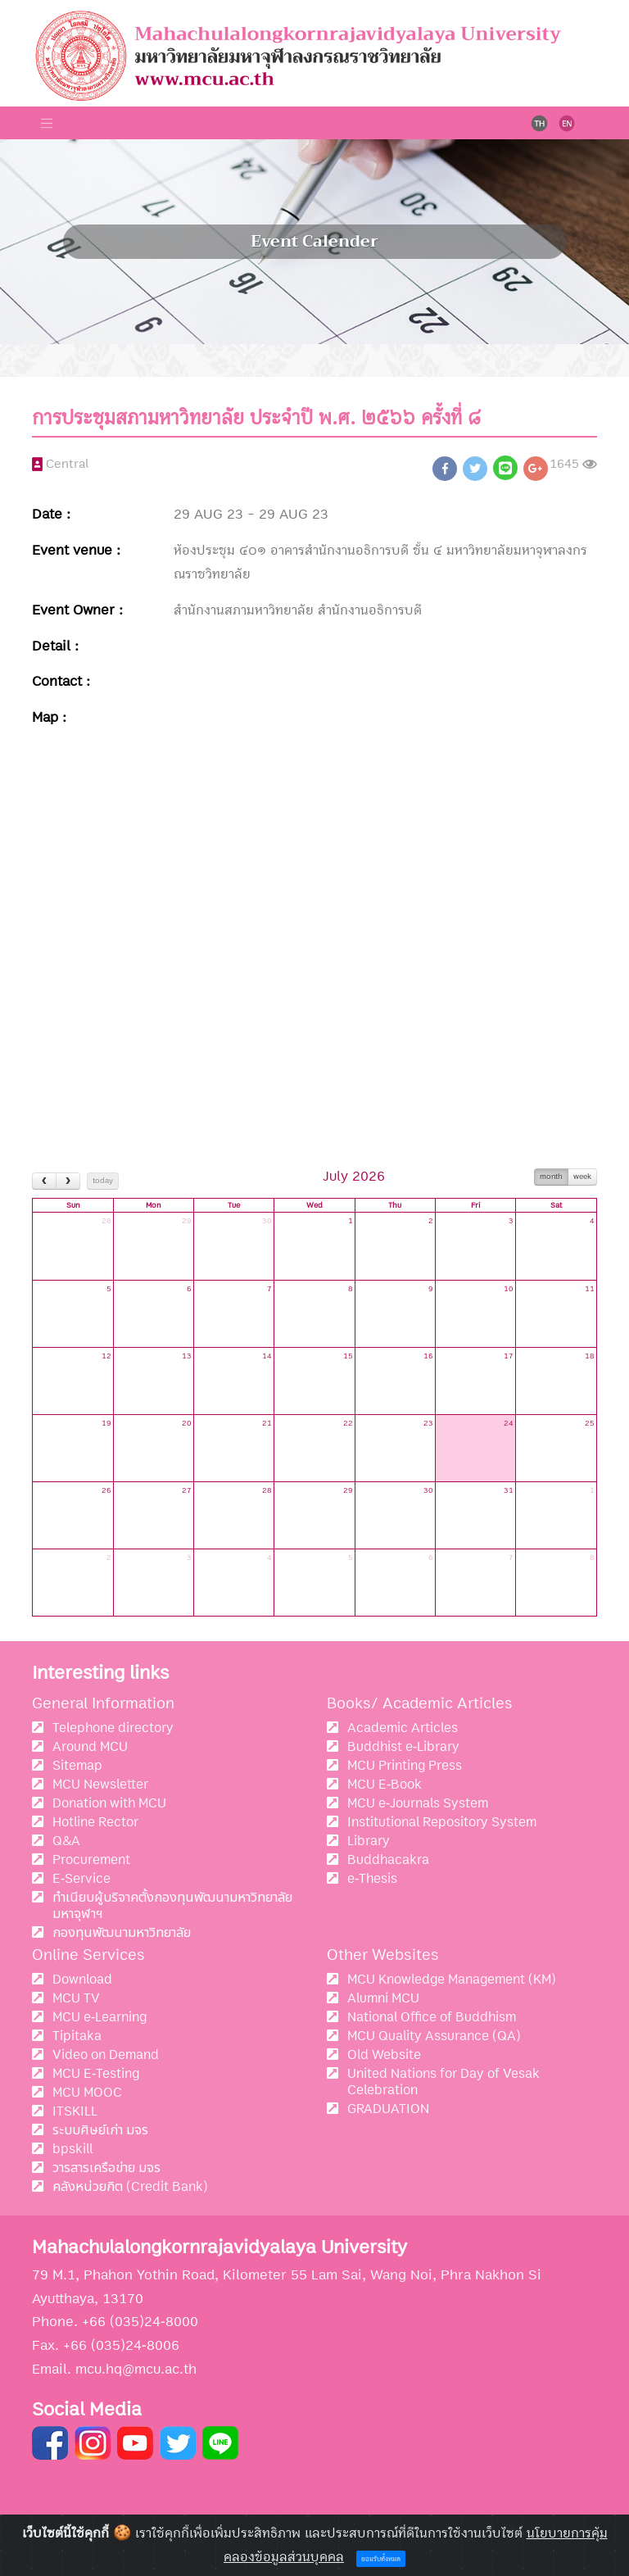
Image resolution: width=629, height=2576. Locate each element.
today (103, 1181)
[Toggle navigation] (46, 123)
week (582, 1176)
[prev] (44, 1181)
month (551, 1176)
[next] (68, 1181)
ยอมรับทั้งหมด (380, 2559)
